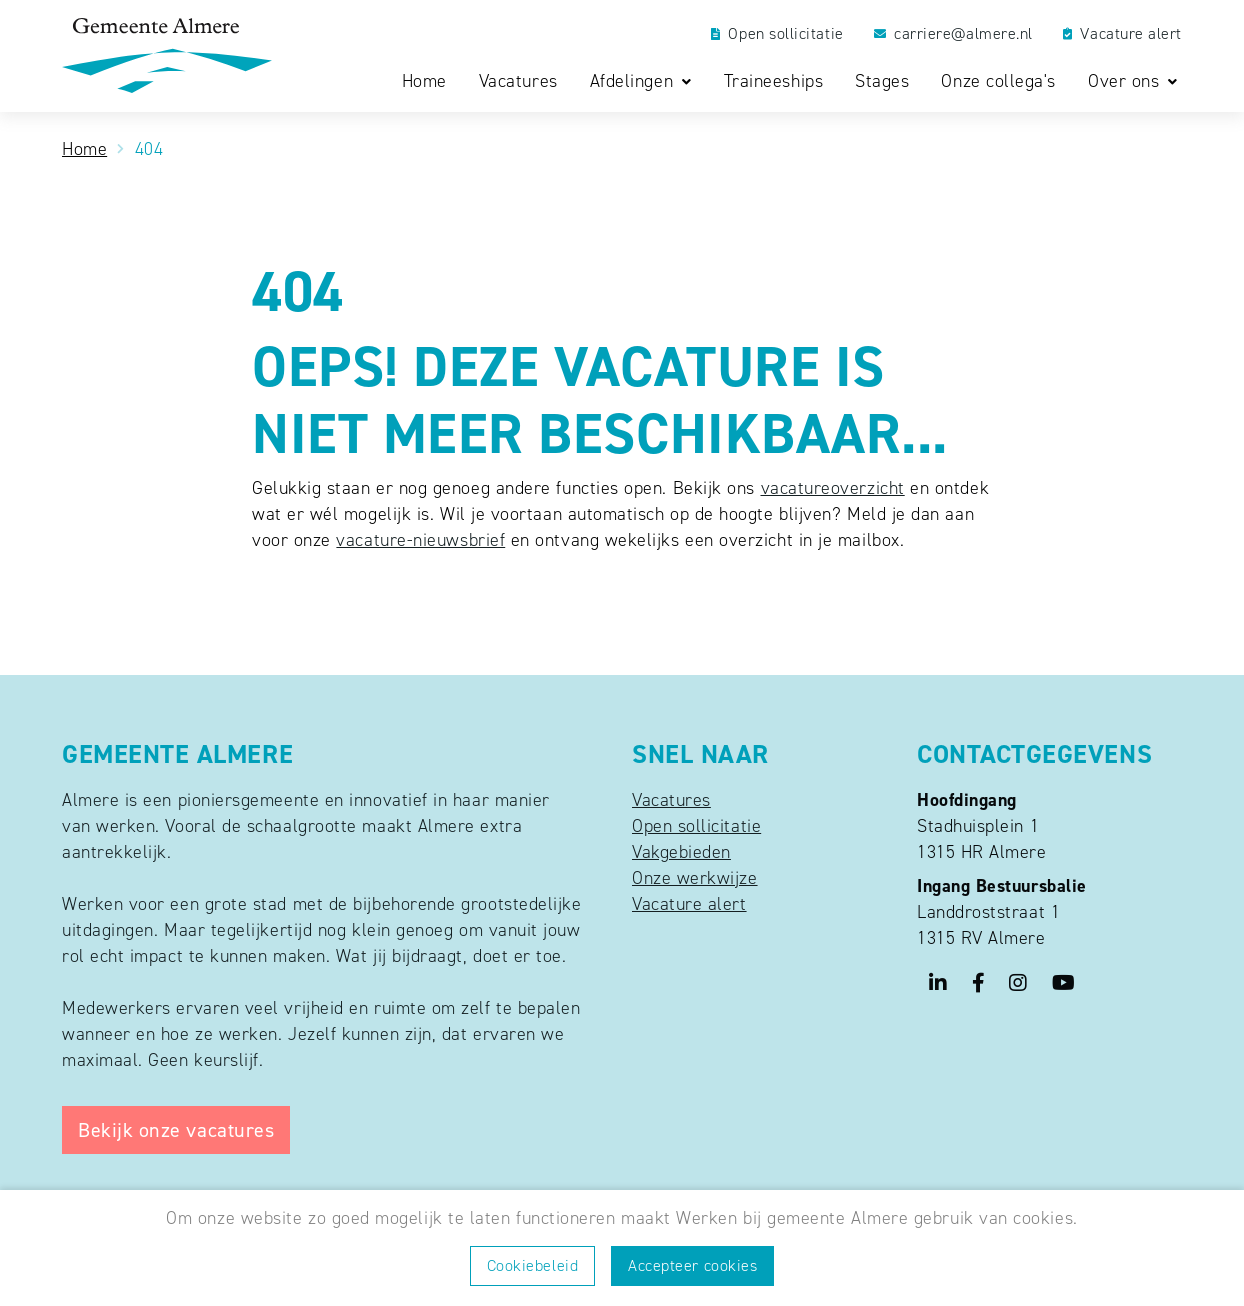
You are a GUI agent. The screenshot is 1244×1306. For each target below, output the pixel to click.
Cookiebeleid (532, 1265)
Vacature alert (1122, 34)
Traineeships (773, 81)
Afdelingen (634, 82)
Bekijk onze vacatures (176, 1130)
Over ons (1126, 82)
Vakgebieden (681, 852)
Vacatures (518, 81)
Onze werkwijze (695, 878)
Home (424, 81)
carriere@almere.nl (953, 34)
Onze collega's (998, 81)
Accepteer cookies (692, 1265)
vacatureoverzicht (833, 488)
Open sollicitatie (777, 34)
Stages (882, 81)
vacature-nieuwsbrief (420, 540)
